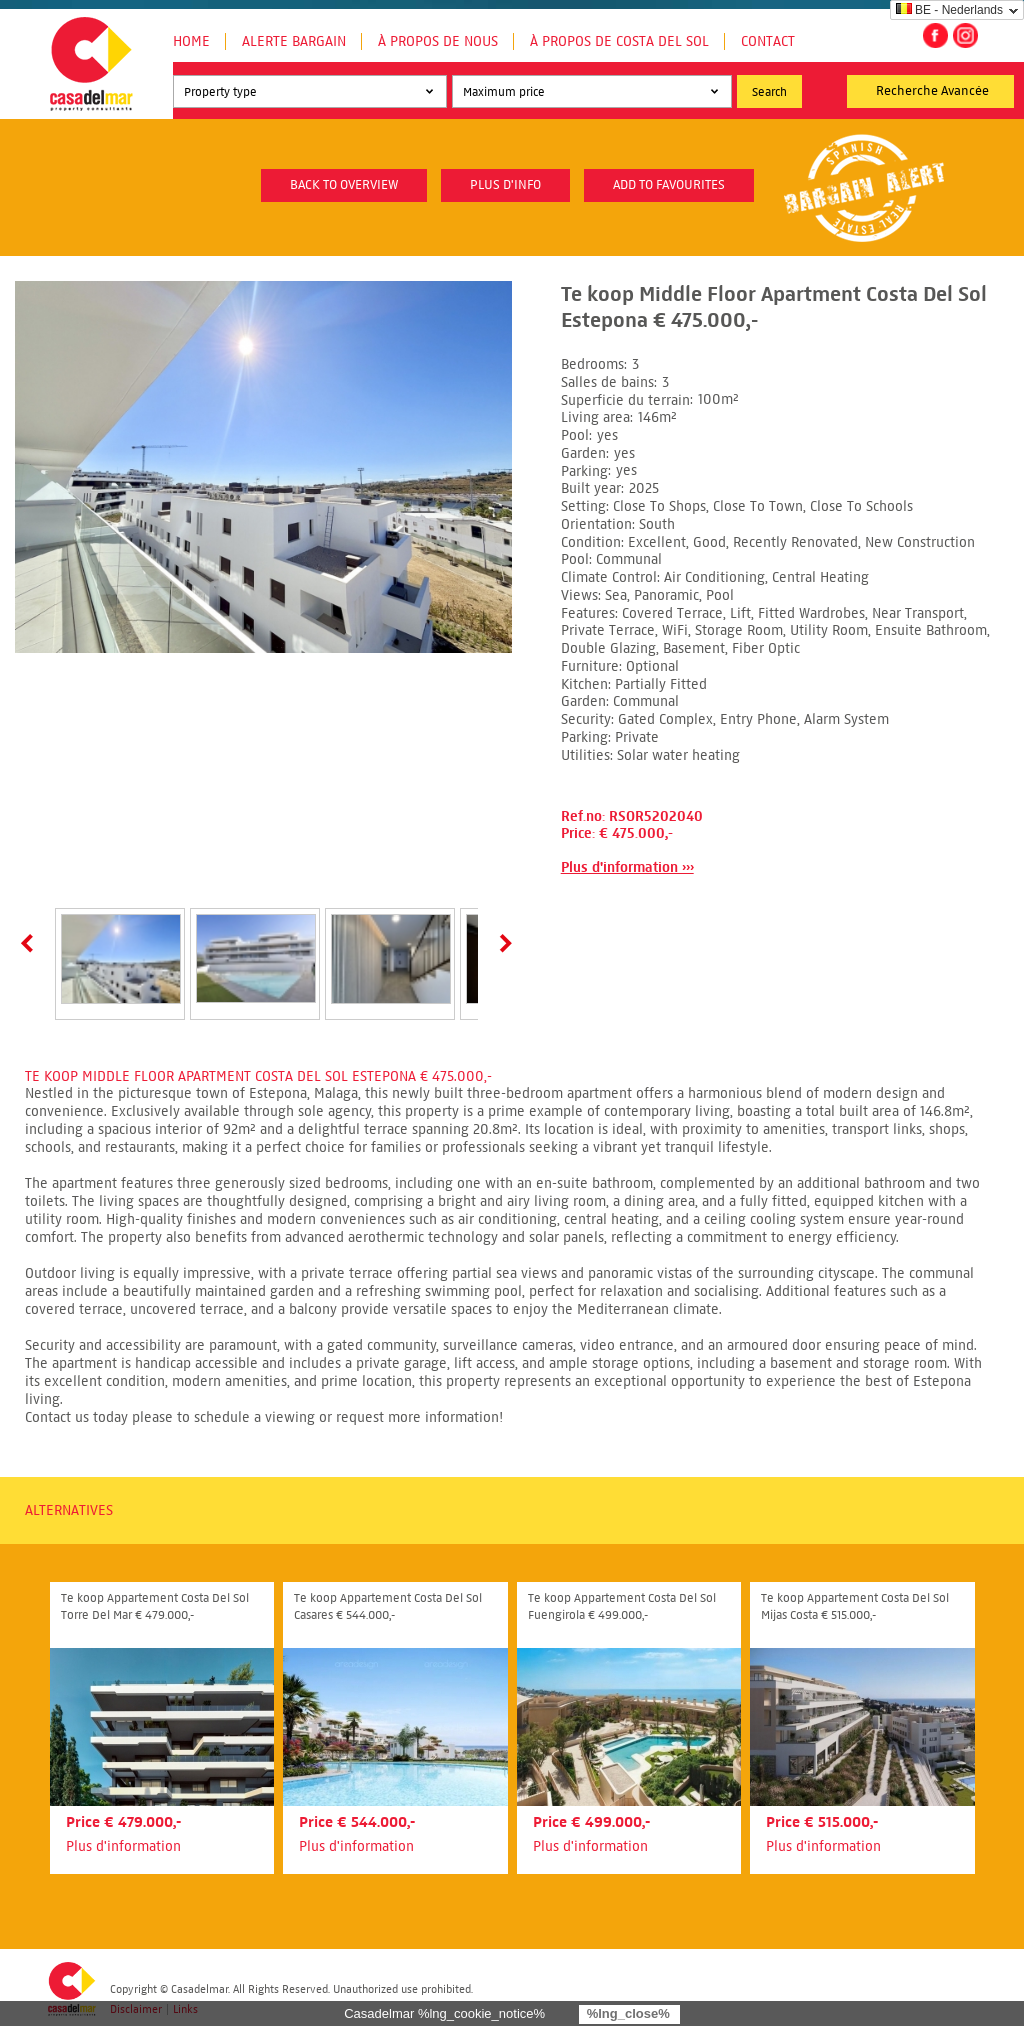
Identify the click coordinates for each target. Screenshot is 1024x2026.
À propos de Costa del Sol (619, 41)
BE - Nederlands (949, 10)
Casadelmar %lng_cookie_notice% (444, 2013)
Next (502, 943)
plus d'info (505, 185)
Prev (31, 943)
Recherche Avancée (932, 91)
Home (191, 41)
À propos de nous (438, 41)
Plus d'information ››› (627, 867)
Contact (768, 41)
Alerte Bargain (294, 41)
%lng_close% (628, 2013)
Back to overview (344, 185)
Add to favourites (669, 185)
